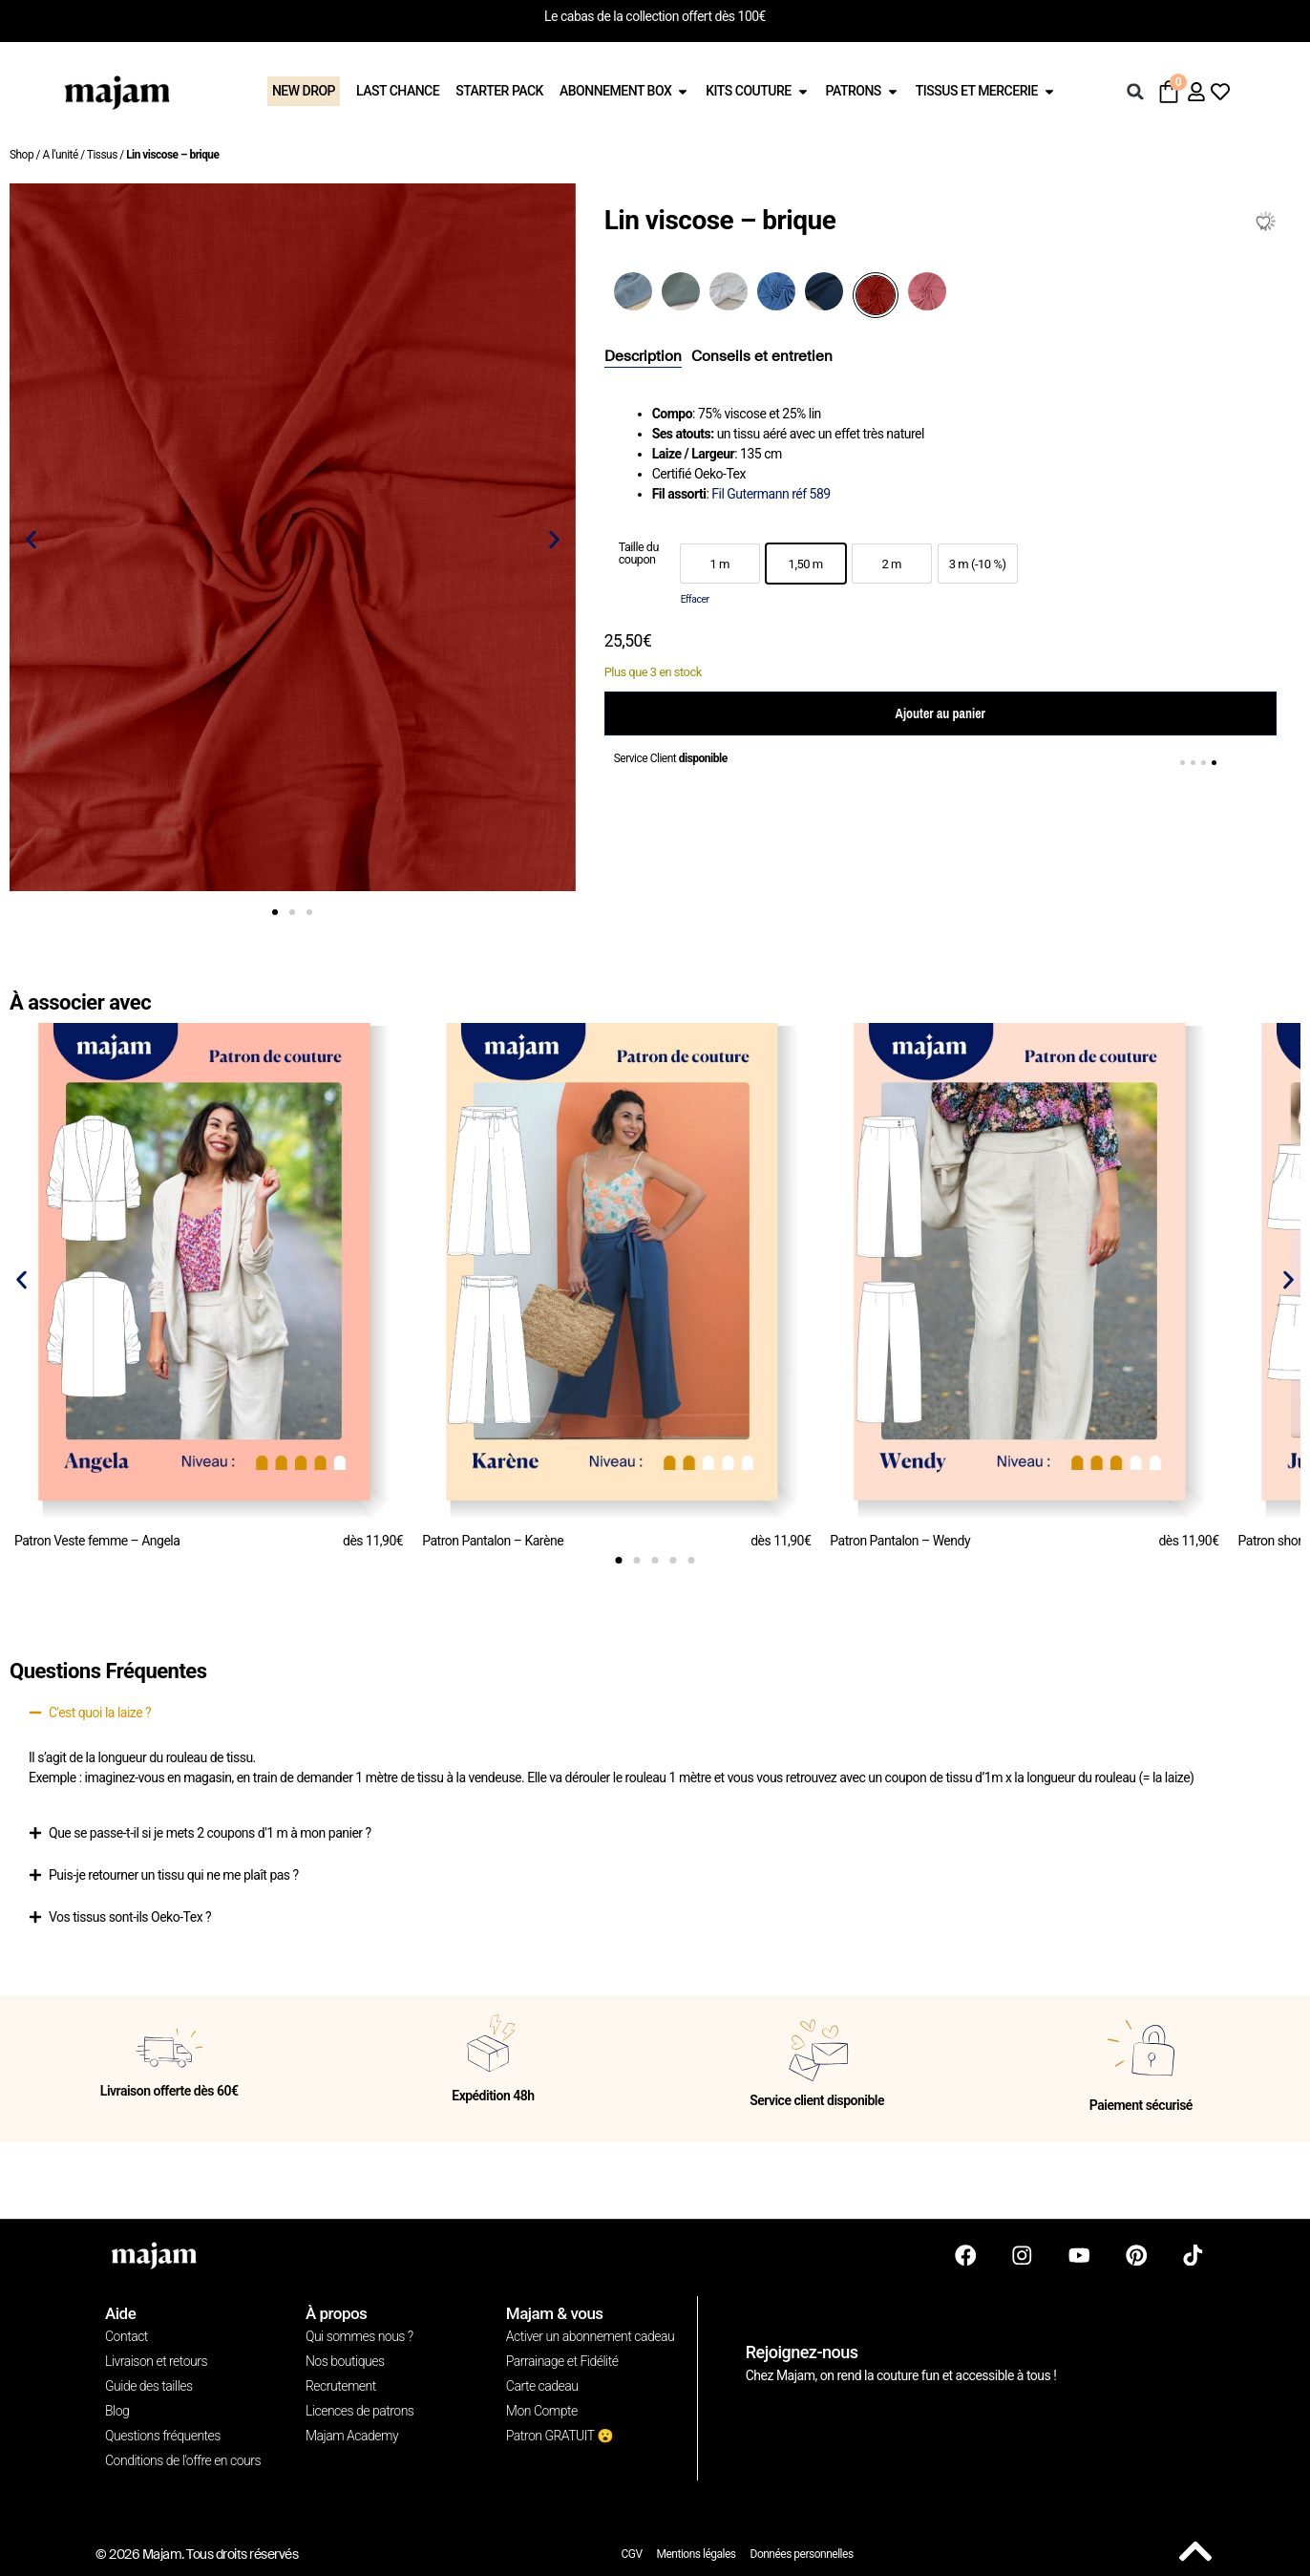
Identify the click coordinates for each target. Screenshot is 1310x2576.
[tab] (643, 357)
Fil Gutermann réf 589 (770, 493)
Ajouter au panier (940, 713)
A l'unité (59, 154)
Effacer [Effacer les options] (695, 599)
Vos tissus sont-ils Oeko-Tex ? (130, 1917)
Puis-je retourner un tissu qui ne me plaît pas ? (174, 1875)
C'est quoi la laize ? (100, 1712)
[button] (1135, 91)
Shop (21, 154)
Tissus (102, 154)
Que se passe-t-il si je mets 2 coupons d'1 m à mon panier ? (210, 1833)
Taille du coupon (639, 553)
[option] (720, 563)
